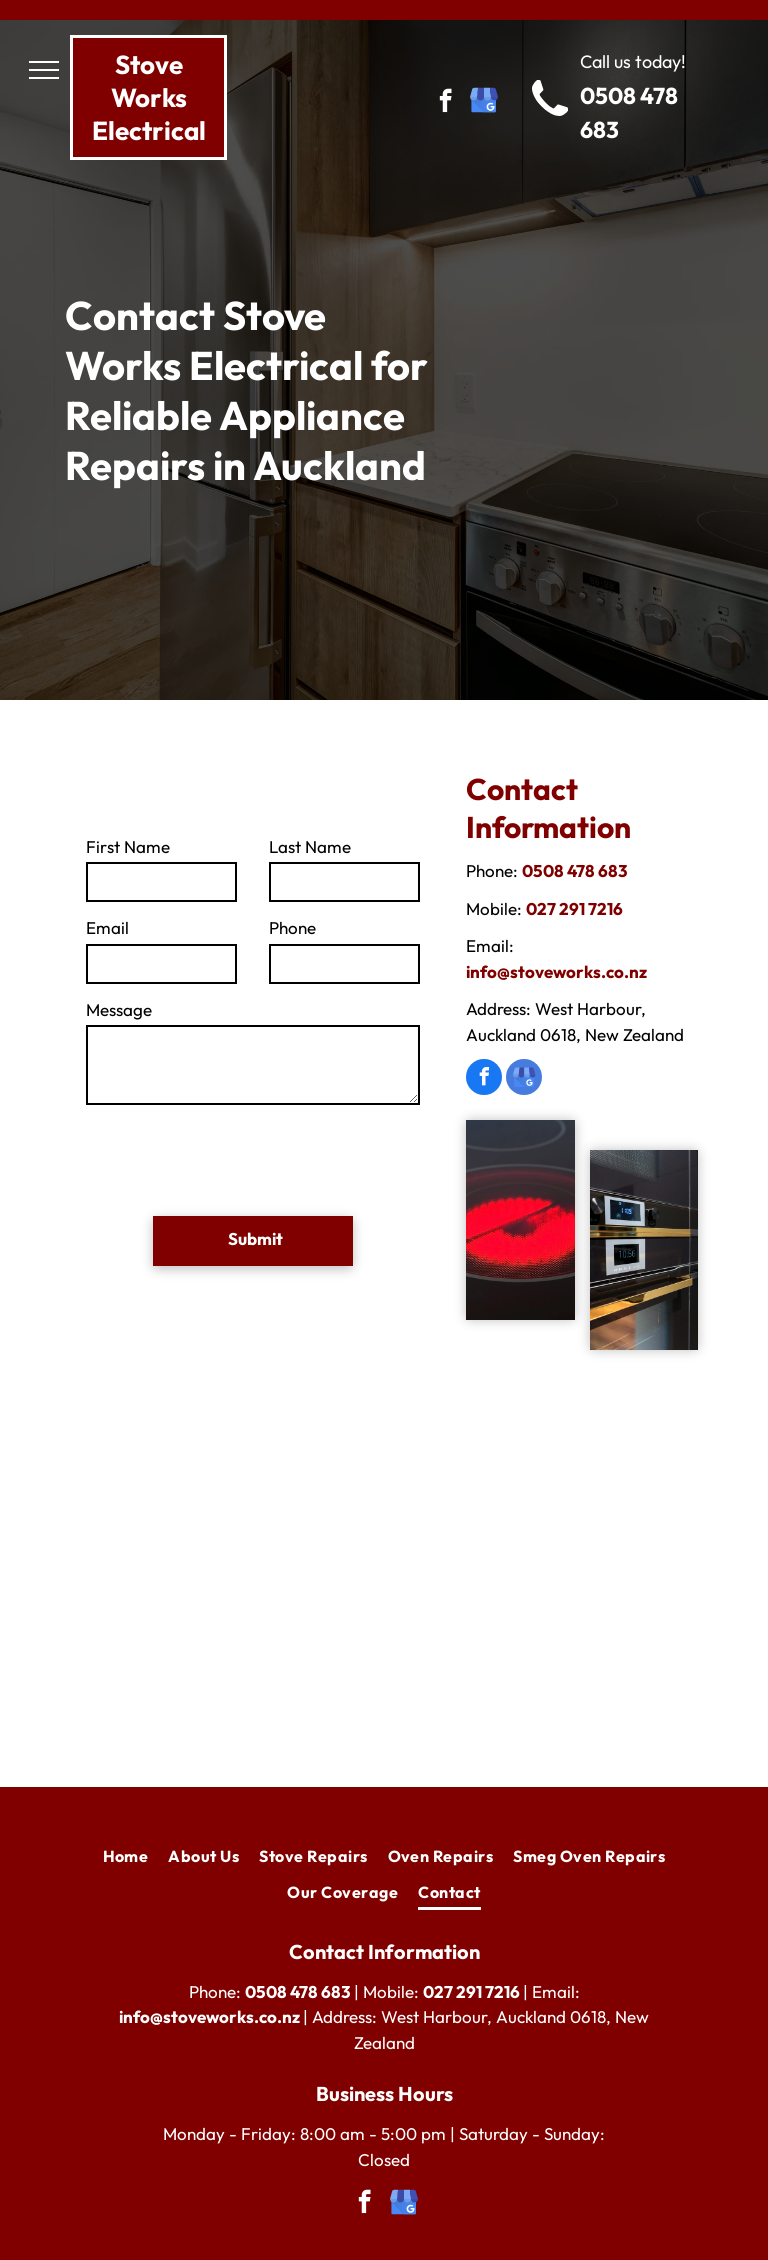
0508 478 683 (575, 870)
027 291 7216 (574, 908)
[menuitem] (126, 1856)
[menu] (44, 70)
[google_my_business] (484, 103)
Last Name (310, 846)
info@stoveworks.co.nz (556, 971)
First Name (128, 846)
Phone (292, 927)
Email (107, 927)
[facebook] (445, 103)
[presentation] (238, 1157)
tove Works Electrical (149, 97)
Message (119, 1009)
